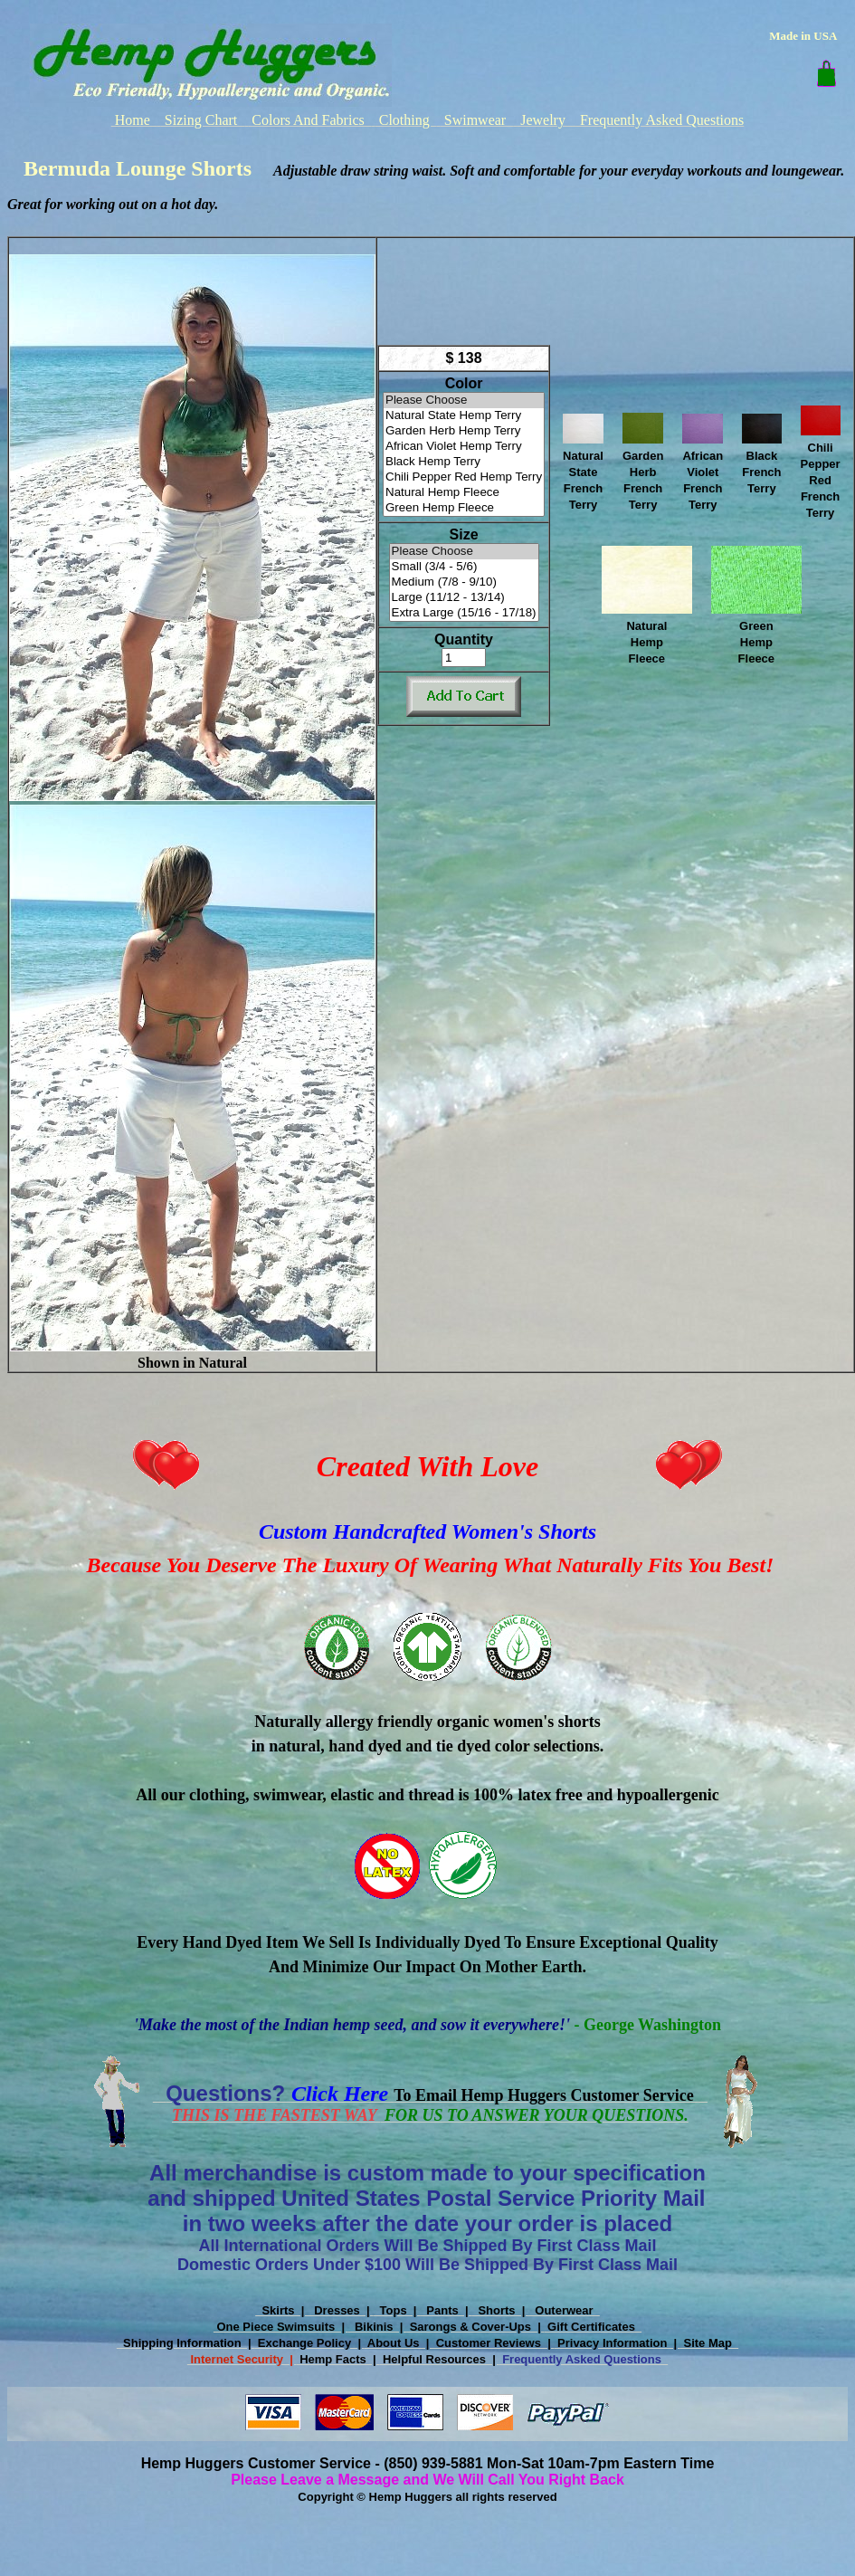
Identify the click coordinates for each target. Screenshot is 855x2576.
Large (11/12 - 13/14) (464, 598)
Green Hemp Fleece (464, 508)
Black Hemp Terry (464, 462)
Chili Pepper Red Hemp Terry (464, 477)
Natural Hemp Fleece (464, 493)
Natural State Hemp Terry (464, 416)
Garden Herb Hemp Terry (464, 431)
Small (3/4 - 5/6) (464, 567)
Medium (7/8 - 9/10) (464, 582)
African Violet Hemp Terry (464, 446)
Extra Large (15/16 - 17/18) (464, 613)
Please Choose (464, 400)
